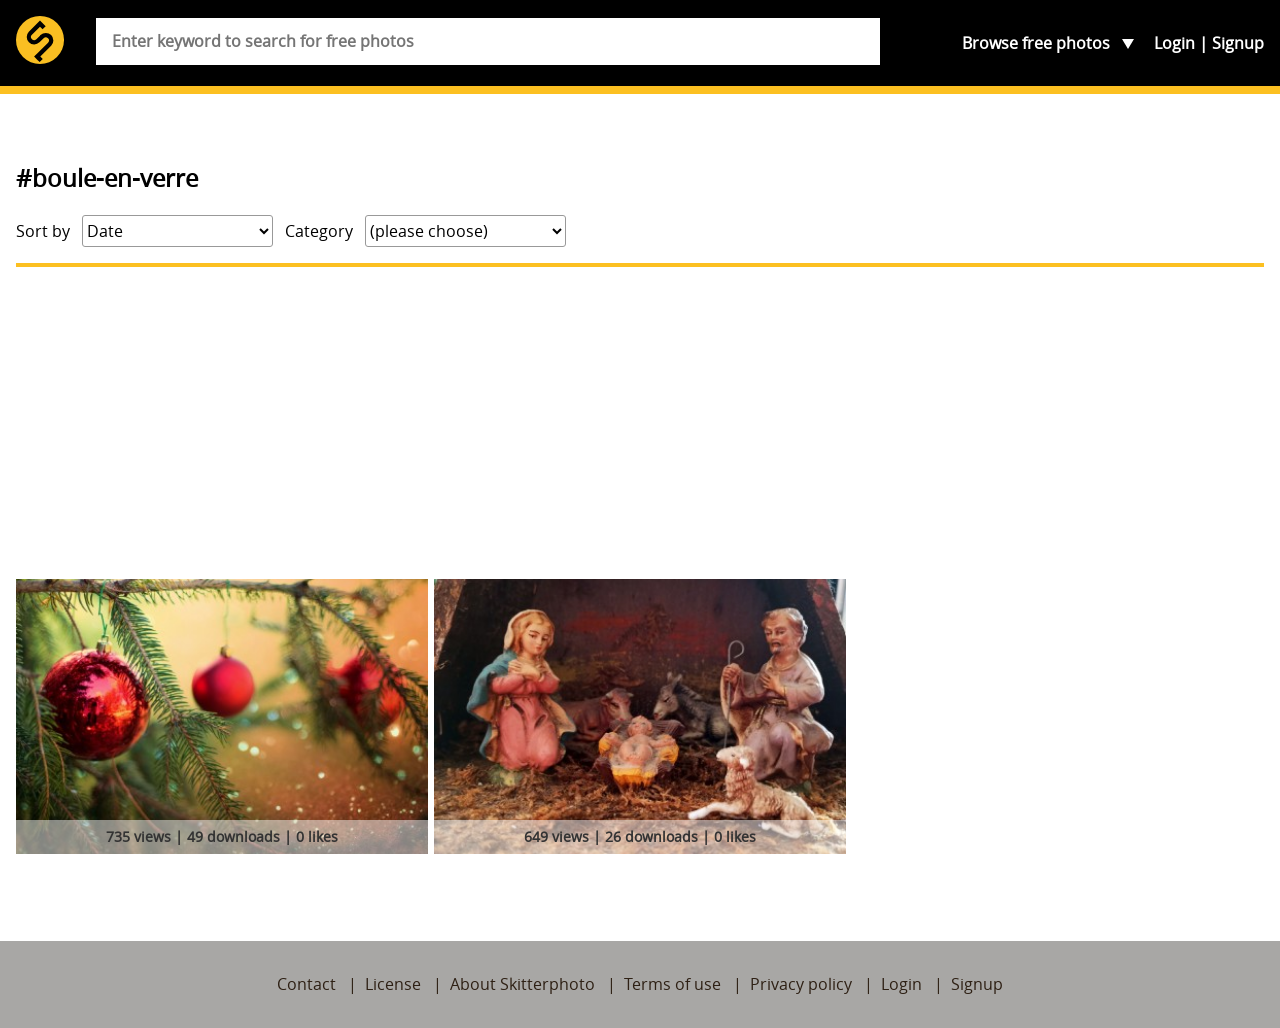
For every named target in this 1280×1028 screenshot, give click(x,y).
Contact (306, 984)
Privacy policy (801, 984)
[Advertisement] (640, 423)
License (393, 984)
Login (1174, 43)
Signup (1238, 43)
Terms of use (672, 984)
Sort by (43, 231)
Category (319, 231)
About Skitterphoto (522, 984)
